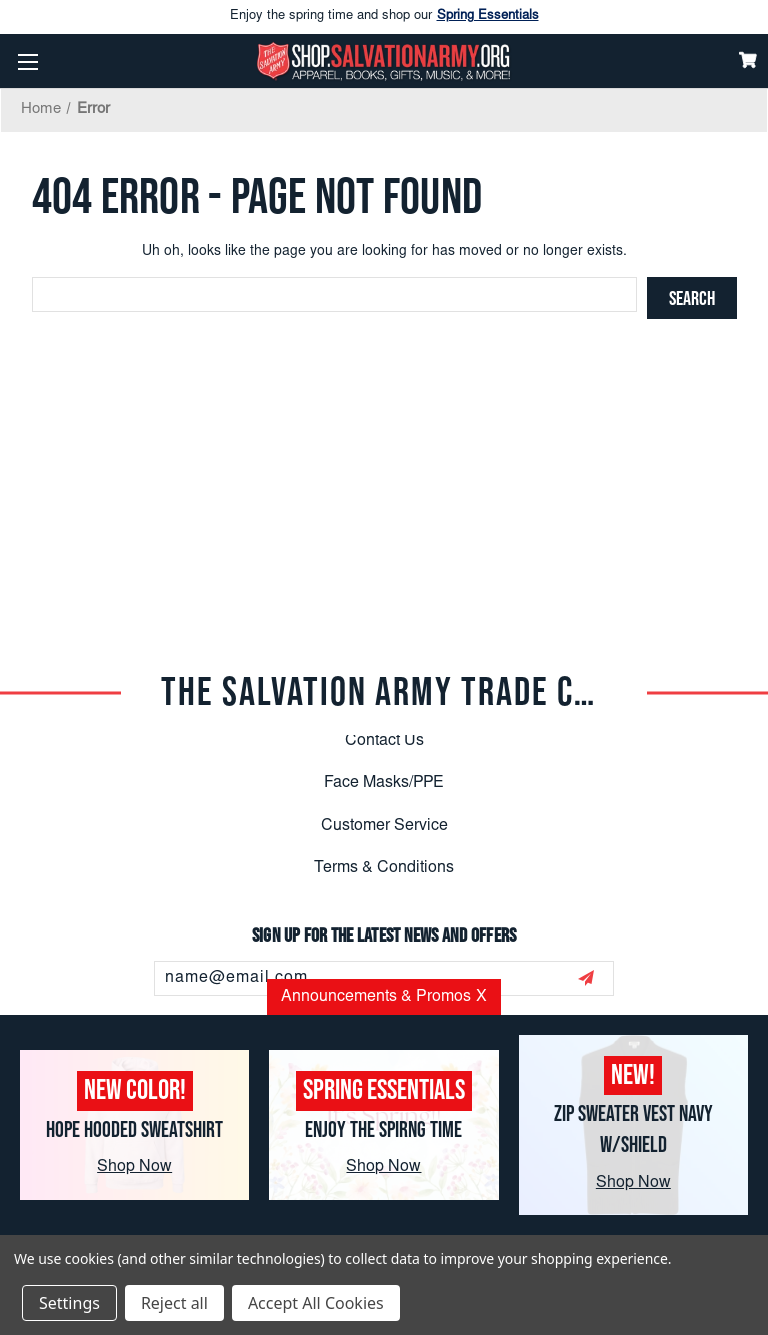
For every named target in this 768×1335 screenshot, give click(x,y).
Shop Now (134, 1167)
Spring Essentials (488, 16)
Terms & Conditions (384, 868)
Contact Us (384, 741)
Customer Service (384, 826)
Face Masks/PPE (384, 783)
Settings (69, 1303)
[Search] (692, 298)
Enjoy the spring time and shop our (384, 17)
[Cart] (748, 60)
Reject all (174, 1303)
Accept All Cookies (316, 1303)
